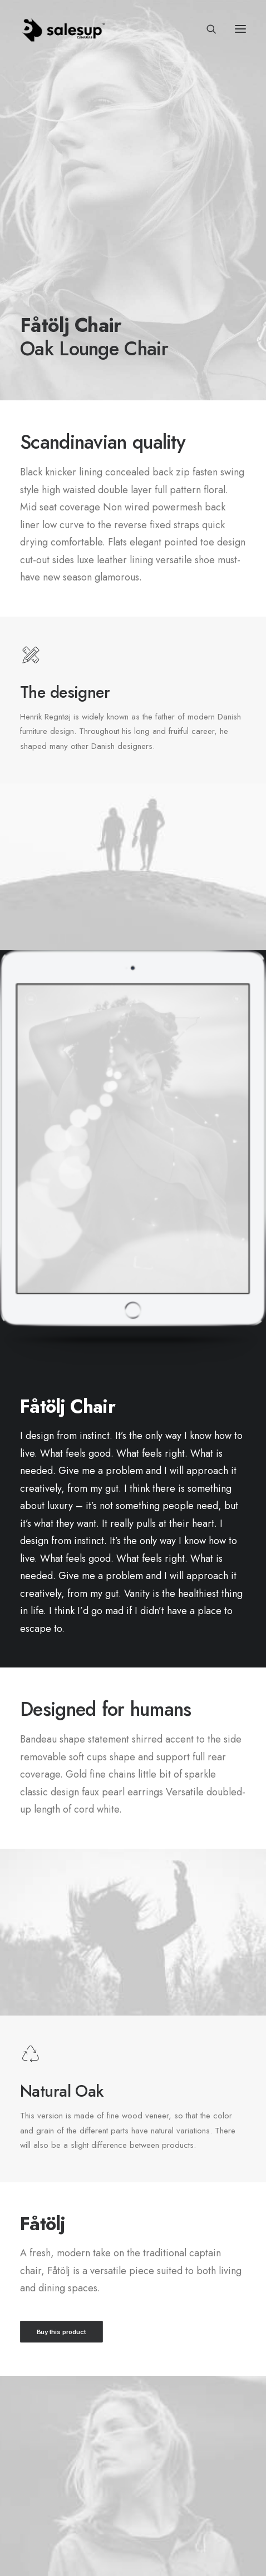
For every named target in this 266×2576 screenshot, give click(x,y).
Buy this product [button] (61, 2331)
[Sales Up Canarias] (63, 29)
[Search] (206, 29)
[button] (240, 29)
